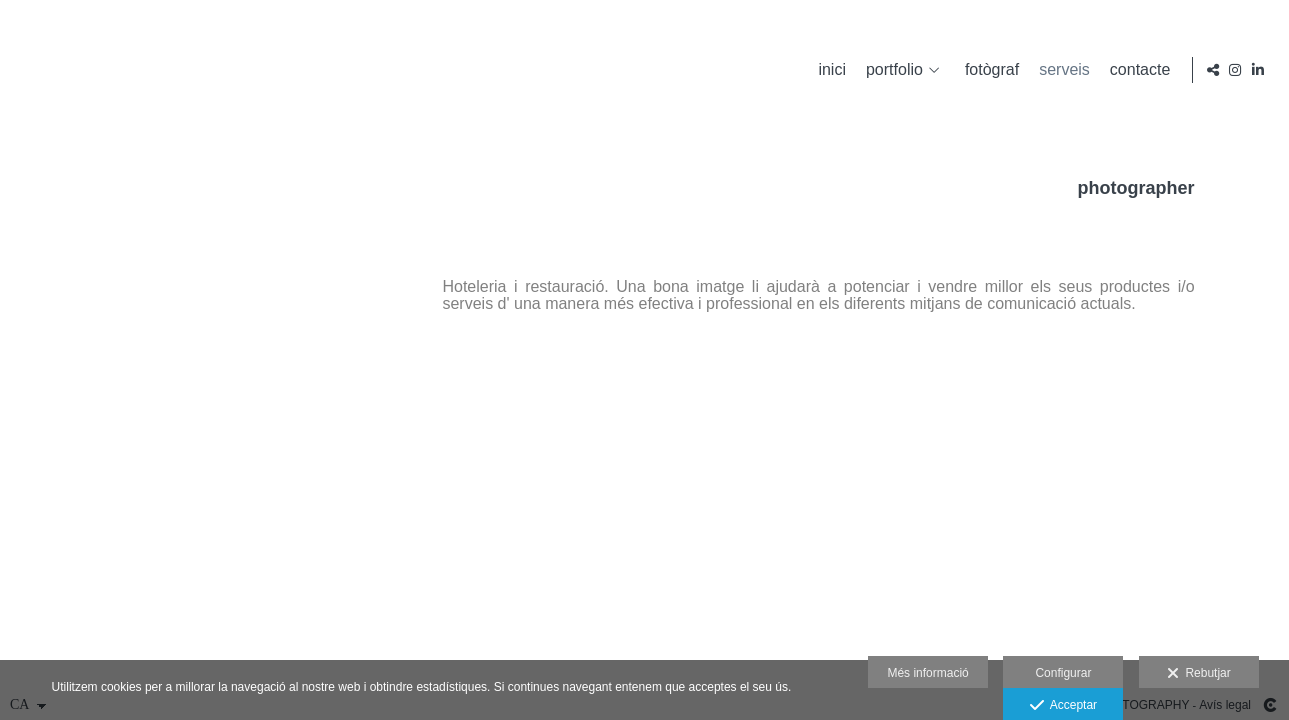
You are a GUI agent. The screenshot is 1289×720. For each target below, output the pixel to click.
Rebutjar (1199, 674)
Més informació (927, 673)
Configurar (1063, 673)
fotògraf (989, 69)
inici (829, 69)
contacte (1137, 69)
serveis (1061, 69)
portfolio (891, 69)
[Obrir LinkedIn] (1258, 70)
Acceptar (1063, 706)
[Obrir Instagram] (1235, 70)
